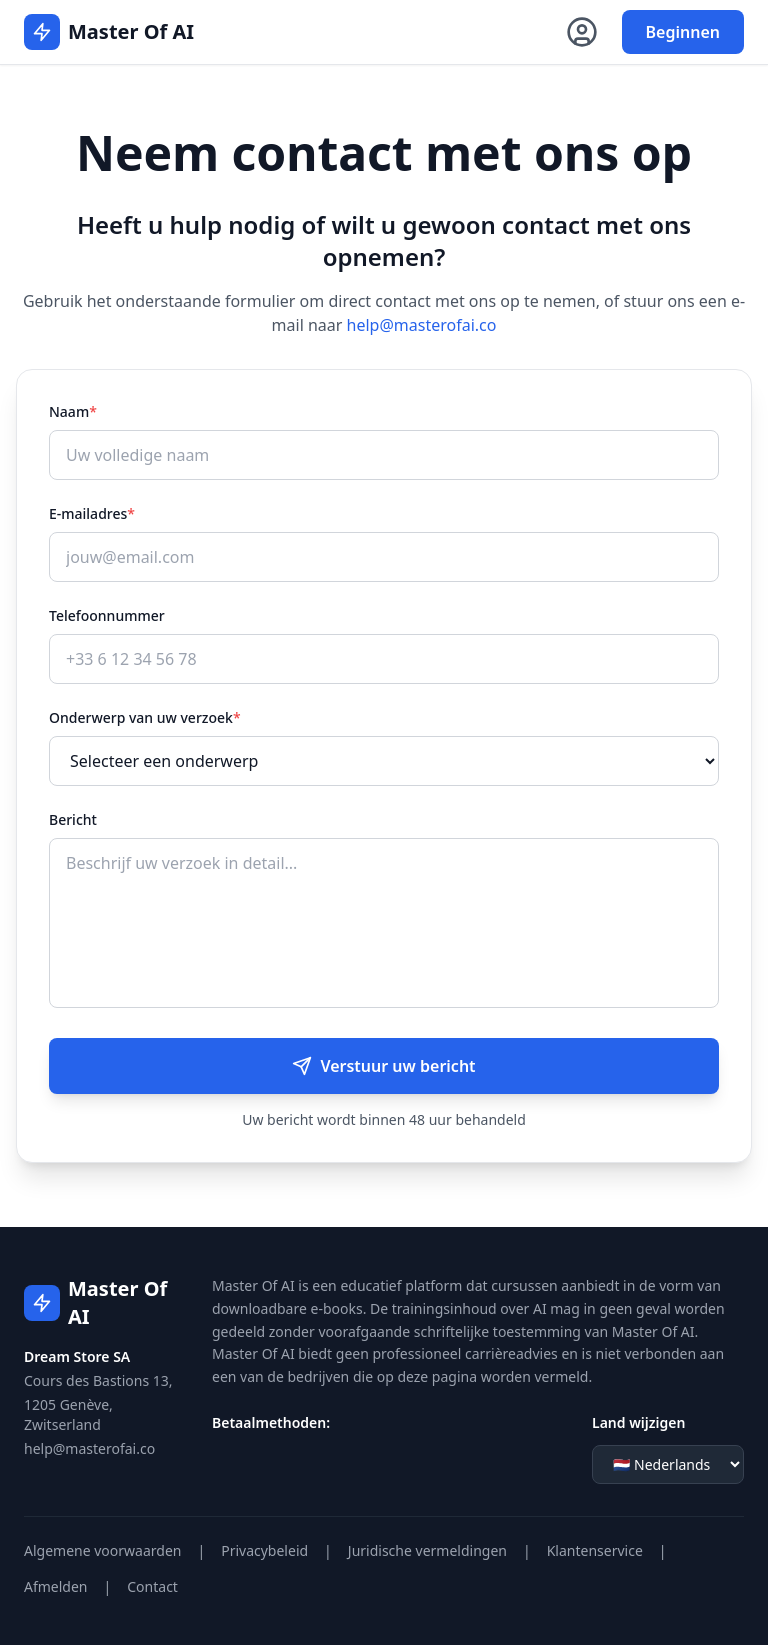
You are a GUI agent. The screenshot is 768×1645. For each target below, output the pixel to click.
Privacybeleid (264, 1550)
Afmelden (56, 1586)
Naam (73, 411)
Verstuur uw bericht (383, 1066)
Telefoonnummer (107, 615)
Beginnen (683, 32)
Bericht (73, 819)
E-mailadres (92, 513)
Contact (152, 1586)
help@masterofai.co (422, 325)
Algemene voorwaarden (102, 1550)
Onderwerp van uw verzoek (145, 717)
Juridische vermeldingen (427, 1550)
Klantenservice (595, 1550)
